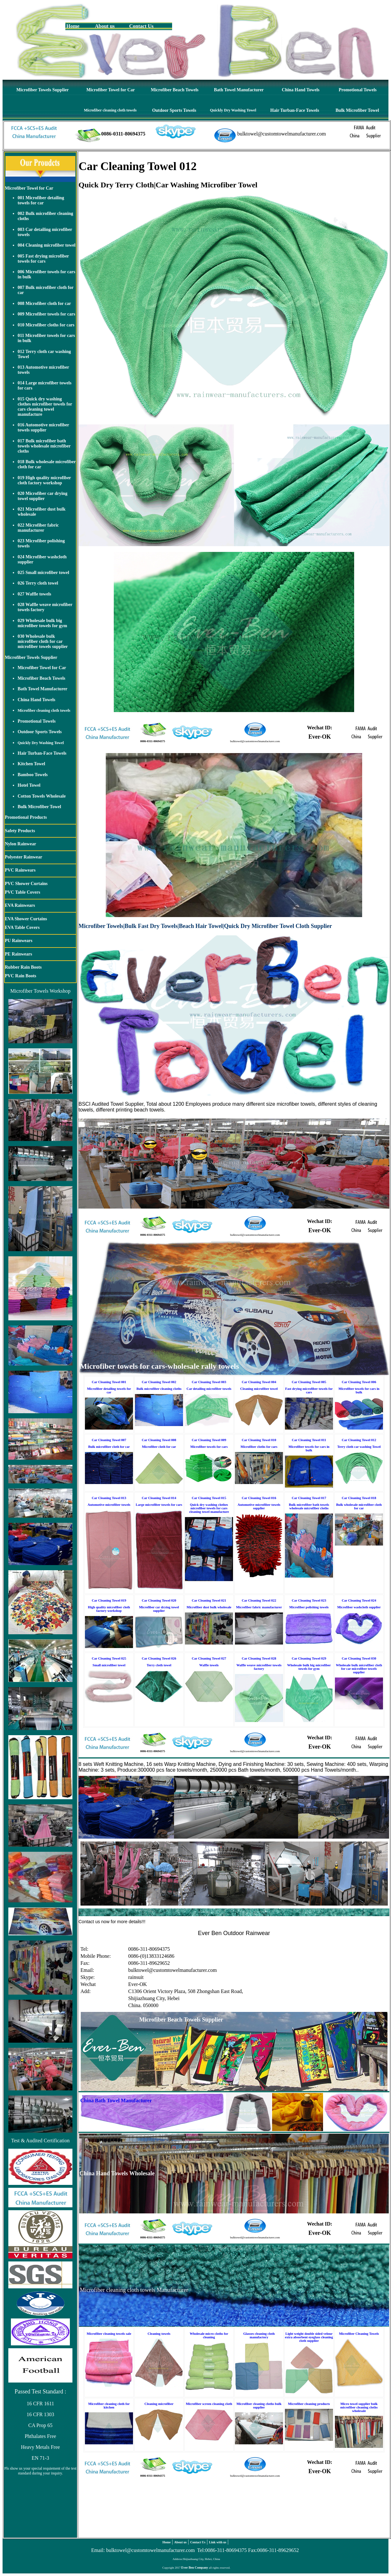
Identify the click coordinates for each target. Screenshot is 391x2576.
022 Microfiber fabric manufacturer (38, 528)
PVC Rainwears (20, 870)
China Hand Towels (301, 89)
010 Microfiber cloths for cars (46, 325)
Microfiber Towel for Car (110, 89)
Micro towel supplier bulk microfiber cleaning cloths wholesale (359, 2407)
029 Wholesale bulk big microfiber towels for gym (42, 623)
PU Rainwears (18, 940)
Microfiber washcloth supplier (359, 1607)
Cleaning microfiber (159, 2404)
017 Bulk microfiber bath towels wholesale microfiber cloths (44, 446)
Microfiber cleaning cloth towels (110, 110)
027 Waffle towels (34, 594)
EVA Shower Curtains (26, 918)
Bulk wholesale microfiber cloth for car (359, 1506)
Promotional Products (26, 817)
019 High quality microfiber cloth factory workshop (44, 480)
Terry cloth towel (159, 1665)
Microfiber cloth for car (159, 1446)
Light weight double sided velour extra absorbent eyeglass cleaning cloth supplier (309, 2337)
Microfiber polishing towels (309, 1607)
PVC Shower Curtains (26, 883)
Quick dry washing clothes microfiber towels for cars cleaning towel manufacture (209, 1508)
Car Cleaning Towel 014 (159, 1498)
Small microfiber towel (109, 1665)
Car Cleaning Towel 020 (159, 1600)
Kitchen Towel (31, 763)
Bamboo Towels (33, 774)
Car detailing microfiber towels (209, 1389)
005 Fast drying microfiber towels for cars (43, 259)
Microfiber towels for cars (209, 1446)
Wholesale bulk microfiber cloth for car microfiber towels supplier (359, 1668)
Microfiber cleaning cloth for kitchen (109, 2405)
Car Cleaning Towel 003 (209, 1382)
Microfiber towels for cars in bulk (358, 1390)
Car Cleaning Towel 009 (209, 1440)
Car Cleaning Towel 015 (209, 1498)
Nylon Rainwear (20, 843)
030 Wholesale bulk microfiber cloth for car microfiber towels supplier (43, 641)
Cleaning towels (159, 2333)
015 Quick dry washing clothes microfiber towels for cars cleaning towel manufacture (45, 407)
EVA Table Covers (22, 927)
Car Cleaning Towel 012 (359, 1440)
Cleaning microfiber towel (259, 1389)
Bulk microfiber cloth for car (109, 1446)
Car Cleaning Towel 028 (259, 1658)
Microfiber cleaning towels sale (109, 2333)
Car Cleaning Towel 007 (109, 1440)
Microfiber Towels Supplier (42, 89)
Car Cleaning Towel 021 (209, 1600)
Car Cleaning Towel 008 (159, 1440)
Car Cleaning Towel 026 (159, 1658)
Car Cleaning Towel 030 (359, 1658)
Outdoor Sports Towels (174, 110)
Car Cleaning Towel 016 (259, 1498)
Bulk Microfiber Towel (357, 110)
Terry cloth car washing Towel (359, 1446)
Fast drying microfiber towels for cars (309, 1390)
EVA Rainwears (20, 905)
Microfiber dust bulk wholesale (209, 1607)
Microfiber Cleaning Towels (359, 2333)
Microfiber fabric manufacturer (259, 1607)
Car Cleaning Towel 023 (309, 1600)
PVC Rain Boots (20, 975)
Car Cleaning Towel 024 (359, 1600)
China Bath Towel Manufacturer (116, 2100)
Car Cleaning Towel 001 (109, 1382)
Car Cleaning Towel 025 (109, 1658)
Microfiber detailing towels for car (109, 1390)
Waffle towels (209, 1665)
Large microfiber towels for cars (159, 1504)
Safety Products (20, 830)
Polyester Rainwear (23, 857)
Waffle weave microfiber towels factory (259, 1666)
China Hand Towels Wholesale (116, 2173)
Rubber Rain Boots (23, 967)
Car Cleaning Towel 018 (359, 1498)
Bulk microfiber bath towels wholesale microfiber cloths (309, 1506)
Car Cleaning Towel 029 (309, 1658)
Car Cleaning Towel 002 (159, 1382)
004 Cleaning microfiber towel (46, 245)
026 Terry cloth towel (38, 583)
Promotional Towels (358, 89)
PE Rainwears (18, 954)
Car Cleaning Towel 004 (259, 1382)
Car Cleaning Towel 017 (309, 1498)
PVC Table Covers (22, 892)
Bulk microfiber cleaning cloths (159, 1389)
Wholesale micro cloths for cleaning (209, 2335)
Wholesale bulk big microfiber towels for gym (309, 1666)
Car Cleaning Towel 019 (109, 1600)
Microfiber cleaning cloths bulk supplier (259, 2405)
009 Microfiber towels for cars (46, 314)
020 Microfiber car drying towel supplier (42, 496)
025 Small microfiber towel (43, 572)
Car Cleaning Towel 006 (359, 1382)
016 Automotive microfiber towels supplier (43, 427)
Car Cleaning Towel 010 (259, 1440)
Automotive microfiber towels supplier (258, 1506)
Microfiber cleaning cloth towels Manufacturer (134, 2290)
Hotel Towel (29, 785)
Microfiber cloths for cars (259, 1446)
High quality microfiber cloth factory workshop (109, 1608)
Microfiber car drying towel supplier (159, 1608)
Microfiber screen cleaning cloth (209, 2404)
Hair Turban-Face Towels (294, 110)
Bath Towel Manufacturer (239, 89)
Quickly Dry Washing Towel (233, 110)
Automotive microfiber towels (108, 1504)
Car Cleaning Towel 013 (109, 1498)
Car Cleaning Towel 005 (309, 1382)
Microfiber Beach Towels (174, 89)
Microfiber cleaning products (309, 2404)
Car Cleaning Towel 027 (209, 1658)
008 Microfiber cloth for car (44, 303)
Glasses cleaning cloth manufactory (259, 2335)
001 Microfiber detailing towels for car (41, 200)
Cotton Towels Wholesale (42, 796)
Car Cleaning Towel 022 (259, 1600)
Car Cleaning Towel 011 (309, 1440)
